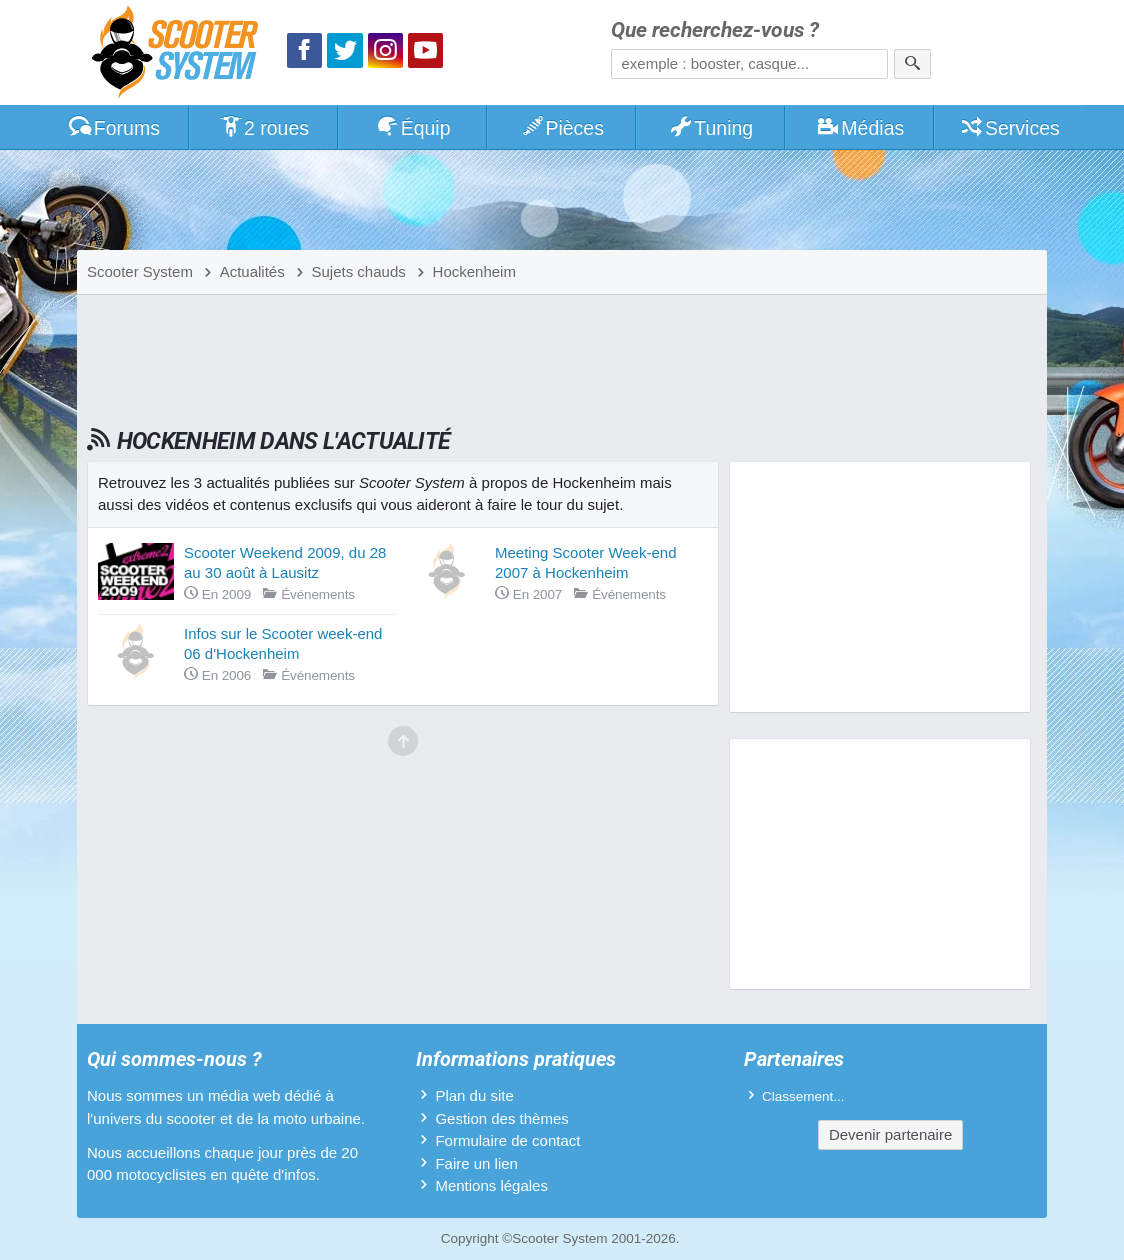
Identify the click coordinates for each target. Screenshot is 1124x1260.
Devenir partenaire (890, 1134)
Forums (114, 128)
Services (1009, 128)
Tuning (711, 128)
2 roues (263, 128)
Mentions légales (491, 1185)
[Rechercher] (912, 64)
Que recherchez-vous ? (715, 30)
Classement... (803, 1096)
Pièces (562, 128)
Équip (413, 128)
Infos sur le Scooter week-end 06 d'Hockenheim (283, 643)
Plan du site (474, 1095)
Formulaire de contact (507, 1140)
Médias (860, 128)
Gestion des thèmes (501, 1118)
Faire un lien (476, 1163)
